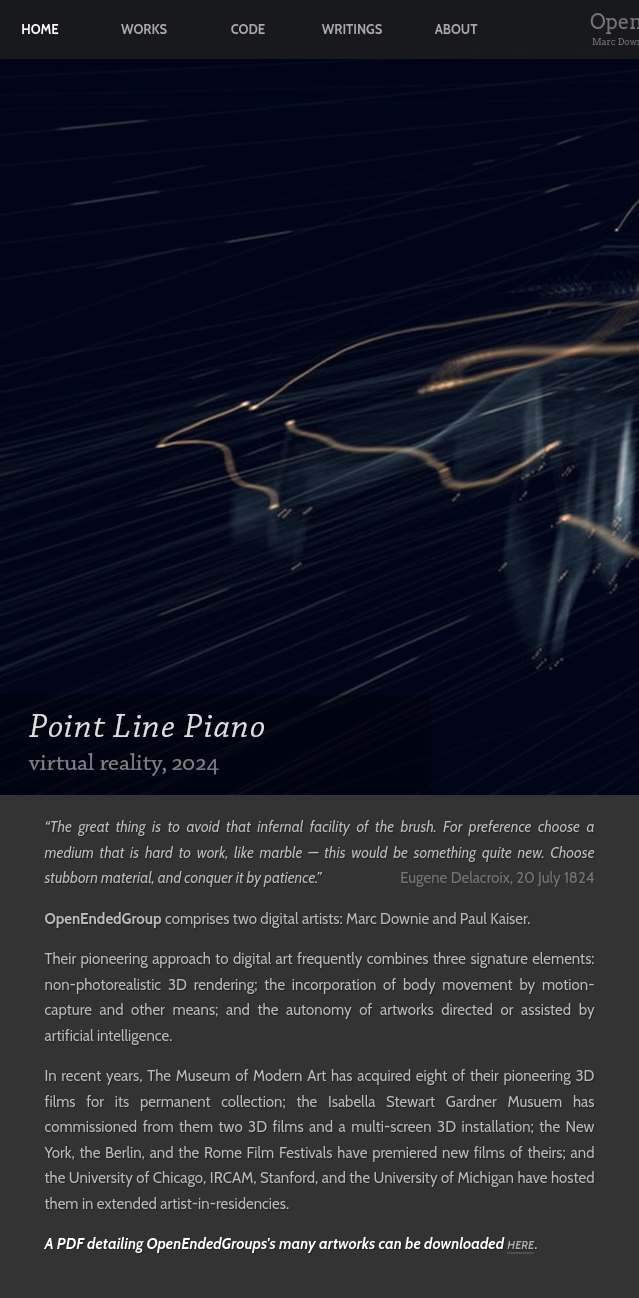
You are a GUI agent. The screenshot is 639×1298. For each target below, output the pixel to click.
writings (352, 29)
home (39, 29)
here (520, 1245)
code (248, 29)
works (144, 29)
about (456, 29)
